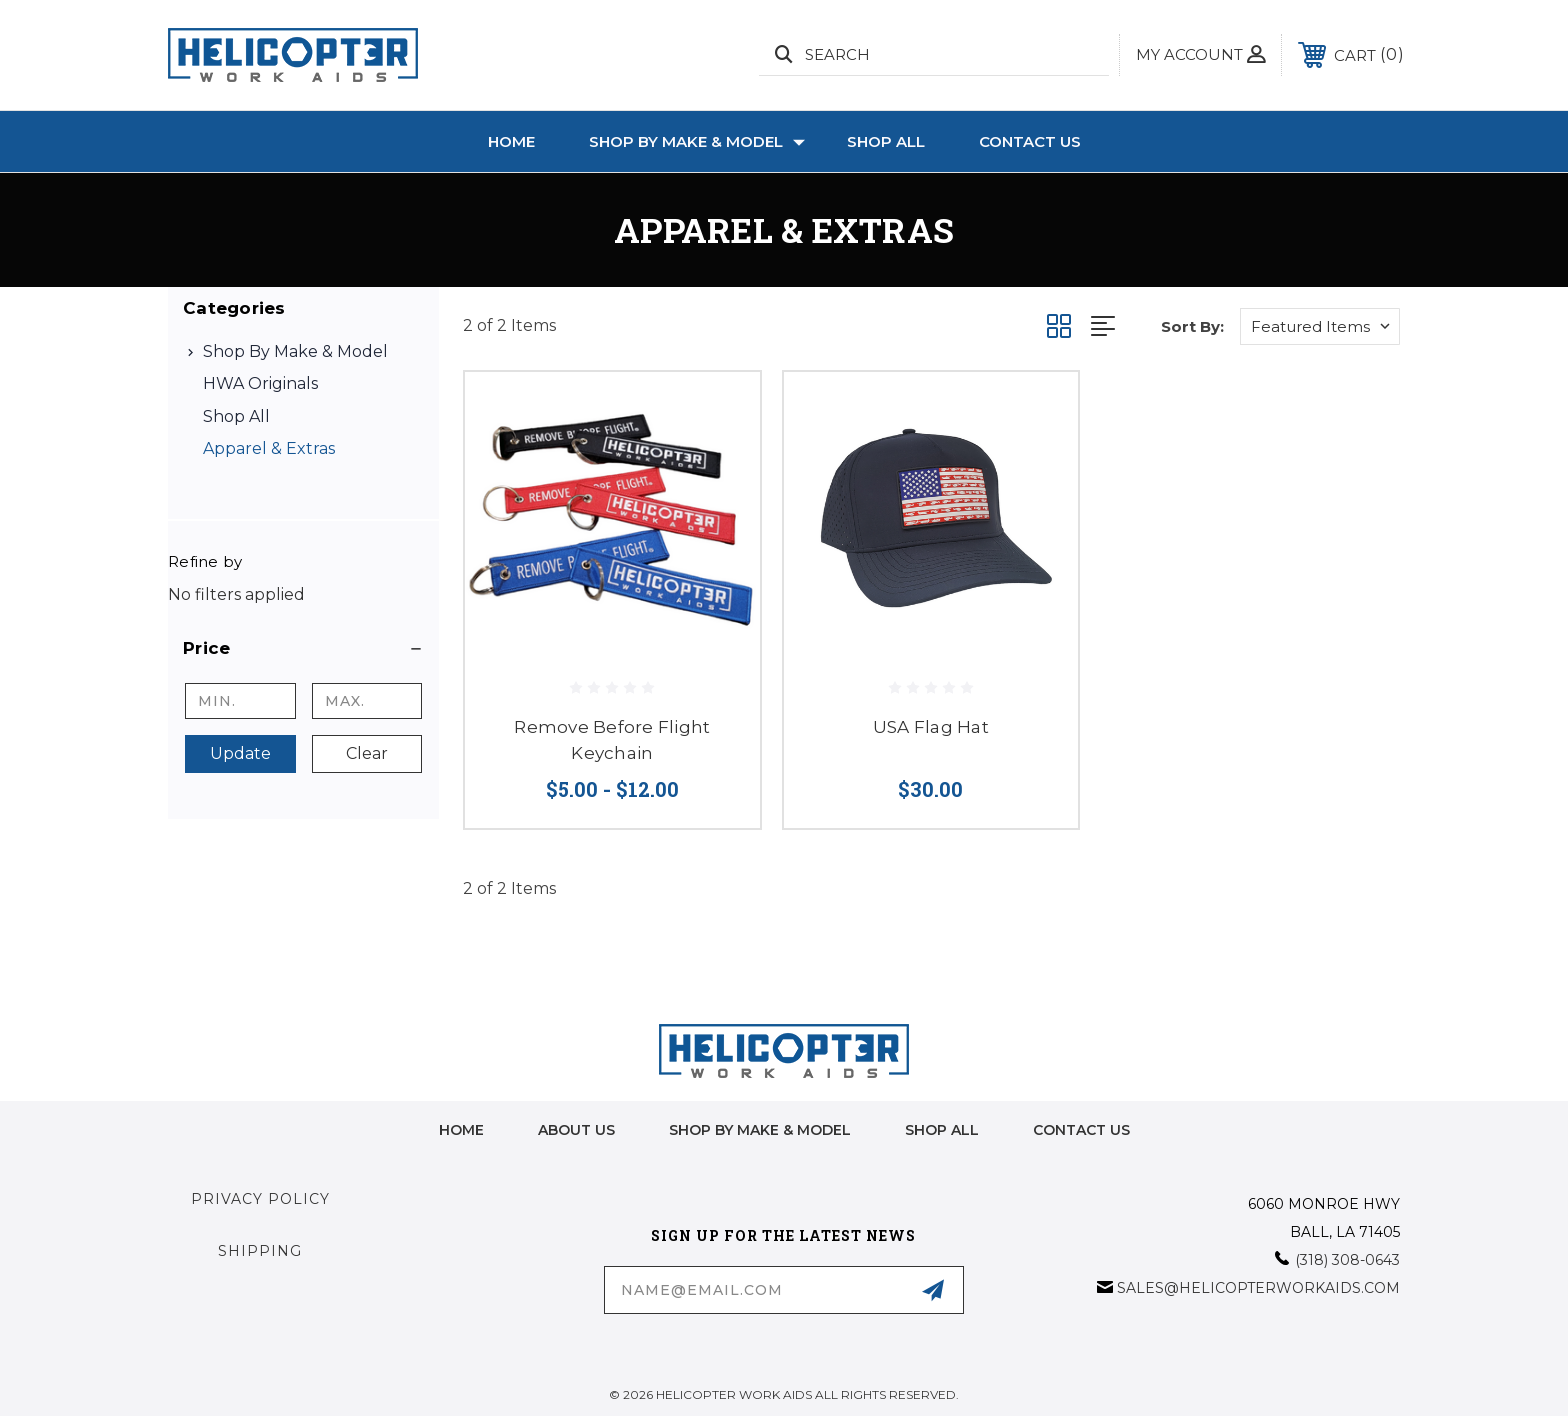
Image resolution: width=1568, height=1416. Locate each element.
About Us (576, 1130)
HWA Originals (260, 383)
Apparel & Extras (269, 448)
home (461, 1130)
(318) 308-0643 (1347, 1260)
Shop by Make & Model (697, 141)
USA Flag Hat (931, 727)
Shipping (260, 1251)
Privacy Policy (260, 1199)
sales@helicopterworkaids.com (1258, 1288)
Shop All (886, 141)
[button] (303, 648)
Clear (367, 753)
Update (240, 753)
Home (511, 141)
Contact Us (1030, 141)
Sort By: (1192, 326)
